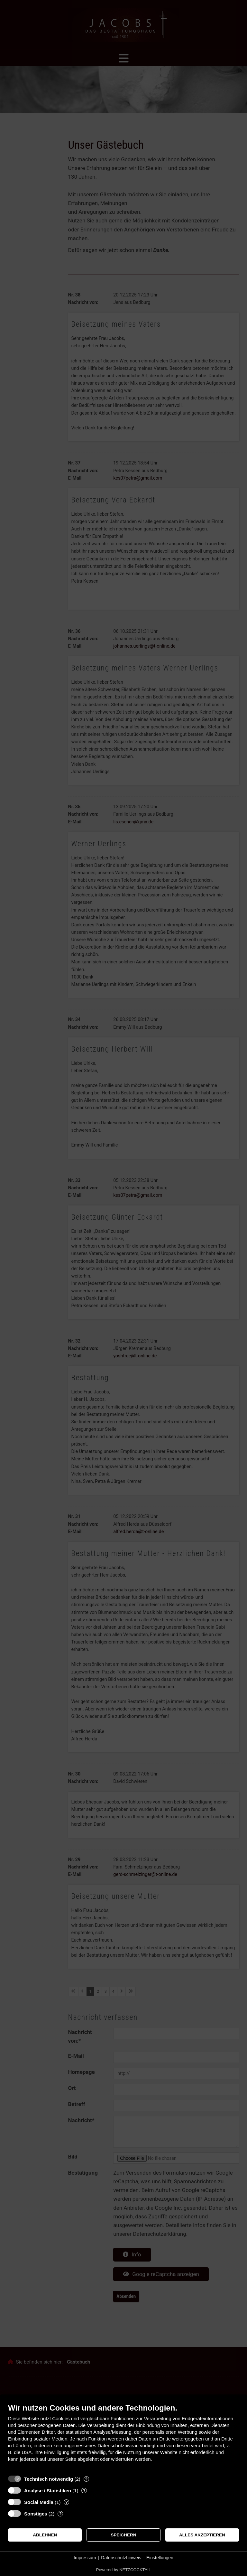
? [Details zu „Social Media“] (66, 2502)
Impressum (85, 2557)
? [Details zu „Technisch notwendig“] (86, 2479)
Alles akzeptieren (202, 2535)
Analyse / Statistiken (47, 2490)
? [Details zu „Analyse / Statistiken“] (84, 2490)
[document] (123, 2437)
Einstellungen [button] (159, 2557)
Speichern (123, 2535)
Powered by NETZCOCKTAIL (123, 2569)
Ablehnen (45, 2535)
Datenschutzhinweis (121, 2557)
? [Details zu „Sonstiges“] (60, 2513)
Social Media (38, 2502)
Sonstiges (35, 2513)
